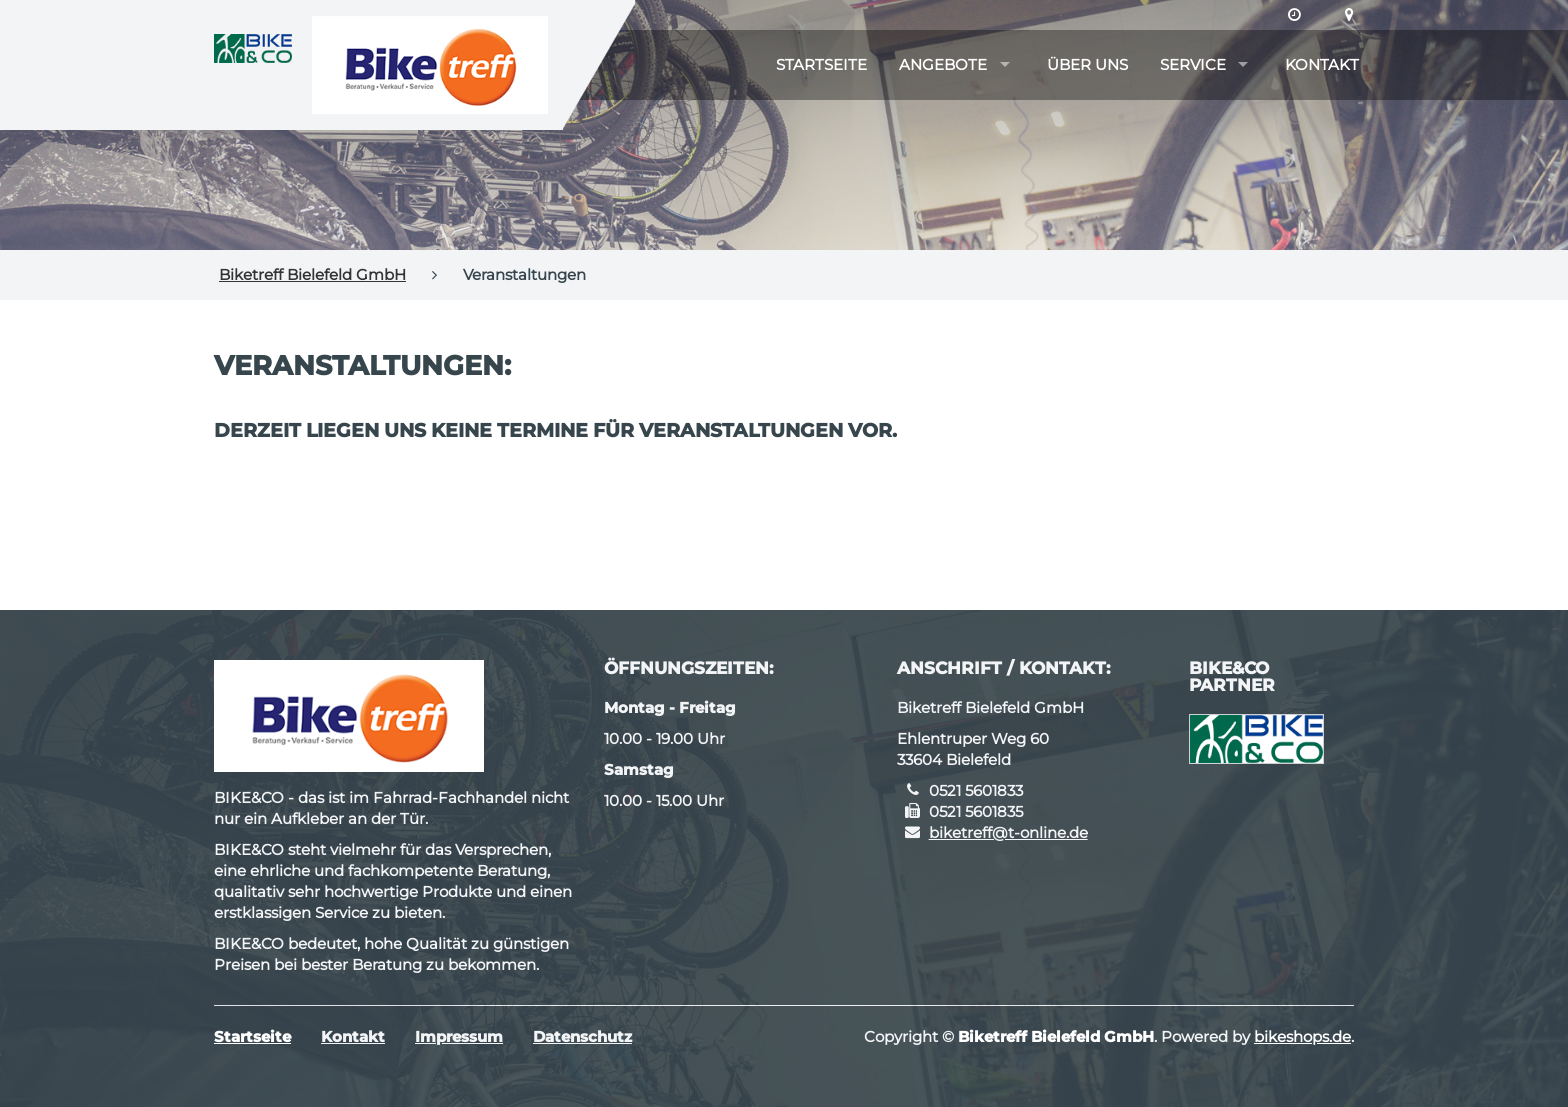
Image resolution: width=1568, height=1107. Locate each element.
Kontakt (1322, 64)
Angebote (943, 64)
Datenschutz (582, 1036)
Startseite (821, 64)
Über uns (1087, 64)
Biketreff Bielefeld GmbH (312, 274)
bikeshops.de (1302, 1036)
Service (1193, 64)
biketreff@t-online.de (1008, 832)
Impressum (459, 1036)
